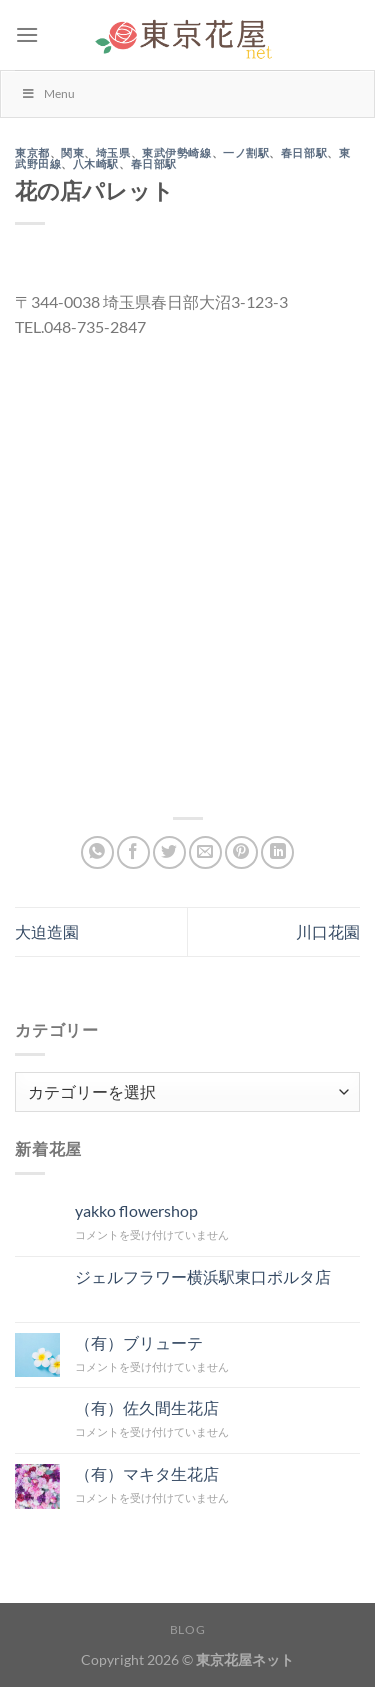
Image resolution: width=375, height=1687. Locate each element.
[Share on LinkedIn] (277, 852)
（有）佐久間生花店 (147, 1407)
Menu (48, 93)
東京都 (32, 153)
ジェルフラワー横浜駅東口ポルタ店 (203, 1276)
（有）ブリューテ (139, 1342)
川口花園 (328, 931)
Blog (187, 1629)
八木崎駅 (96, 164)
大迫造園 (47, 931)
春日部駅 (304, 153)
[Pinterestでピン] (241, 852)
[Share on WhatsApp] (97, 852)
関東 (72, 153)
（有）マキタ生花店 (147, 1473)
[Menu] (27, 34)
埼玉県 (113, 153)
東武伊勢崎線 (176, 153)
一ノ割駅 (246, 153)
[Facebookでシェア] (133, 852)
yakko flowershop (136, 1210)
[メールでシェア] (205, 852)
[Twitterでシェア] (169, 852)
